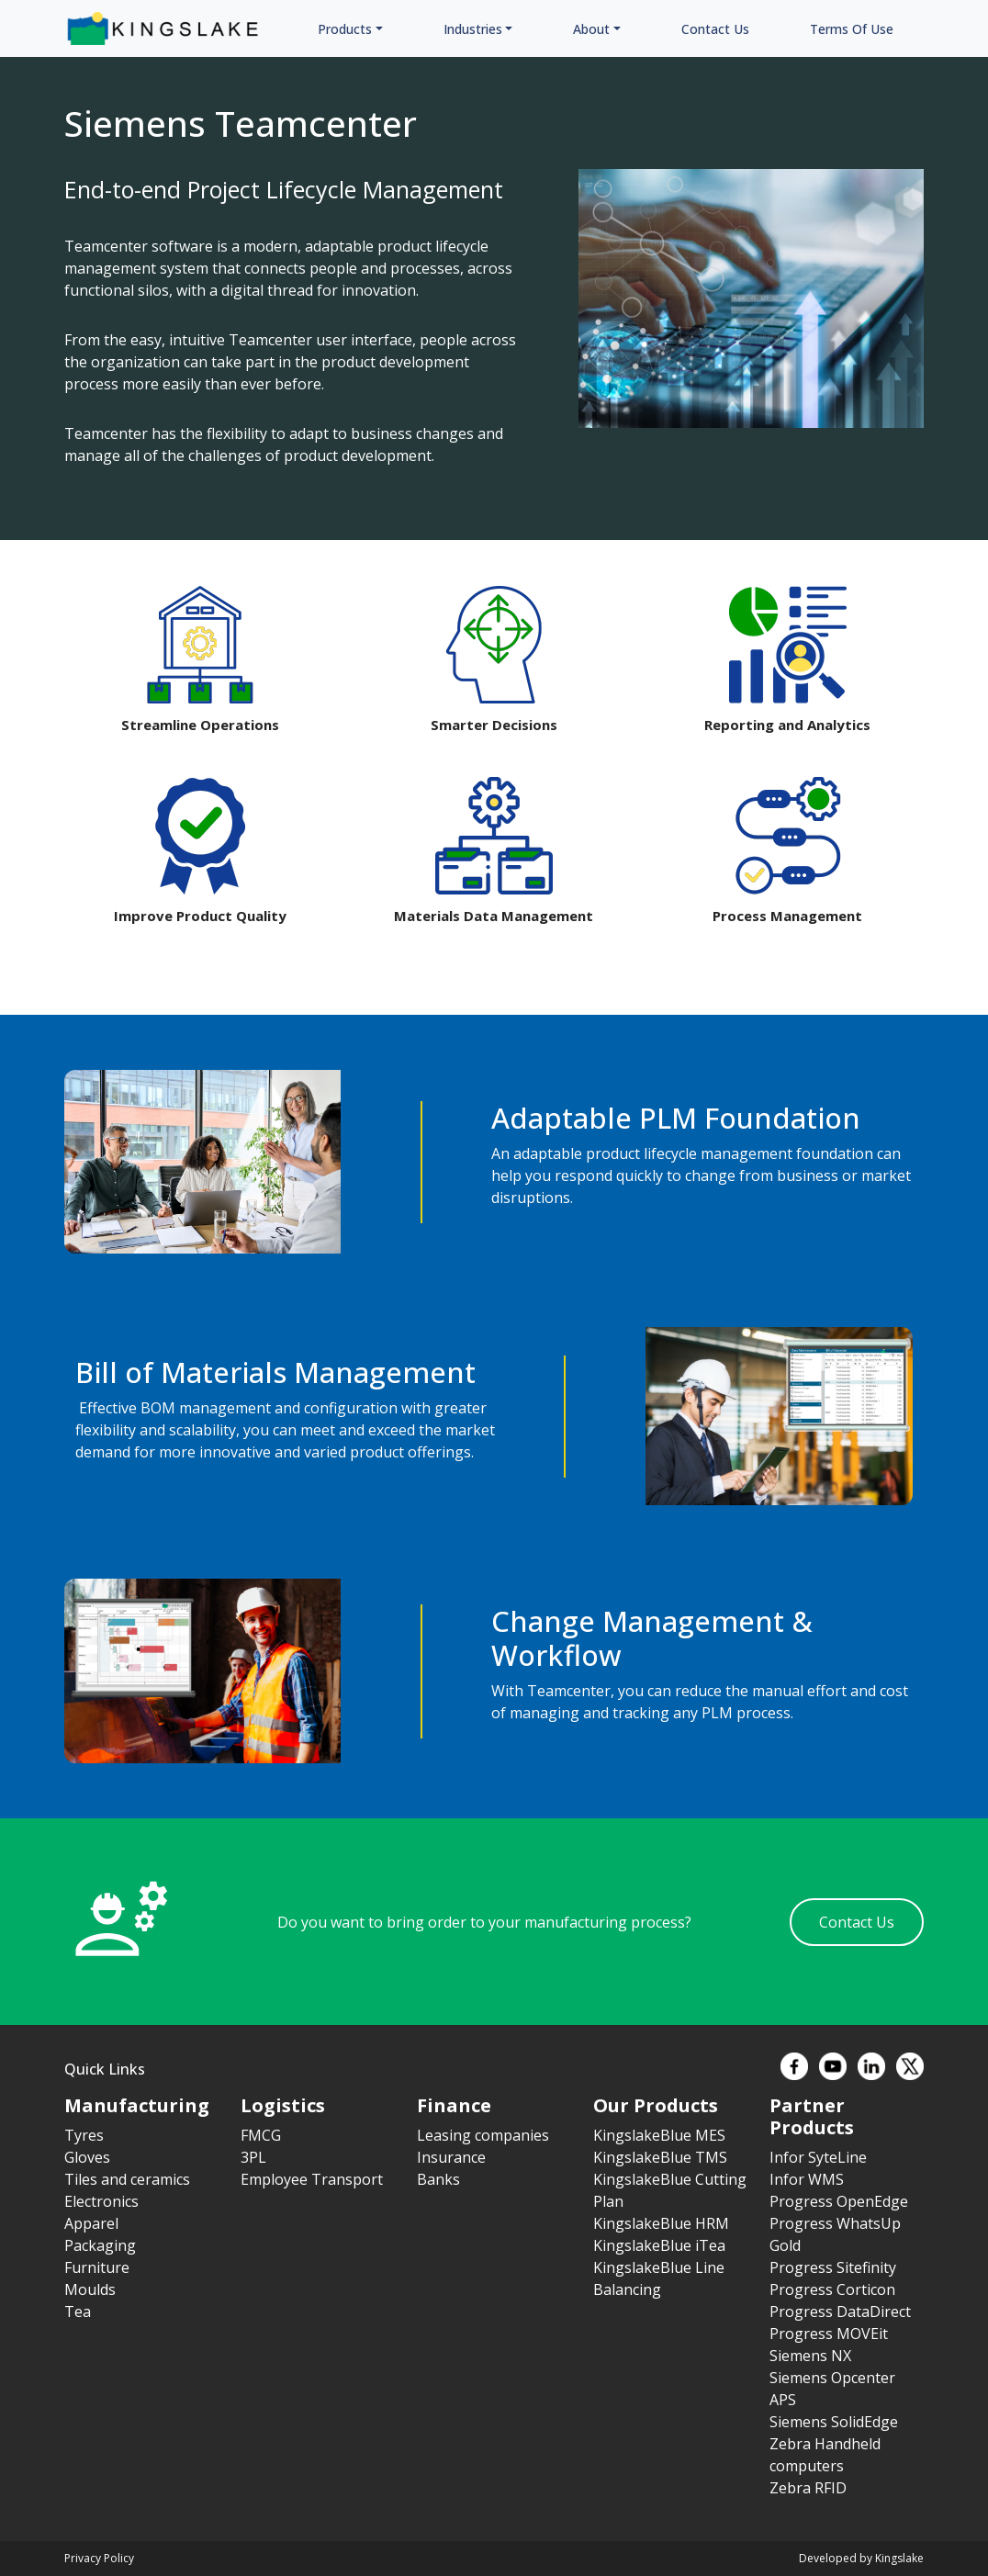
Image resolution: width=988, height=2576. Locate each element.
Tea (77, 2311)
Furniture (96, 2267)
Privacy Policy (99, 2558)
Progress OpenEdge (838, 2201)
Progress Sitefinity (832, 2267)
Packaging (100, 2245)
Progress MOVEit (828, 2333)
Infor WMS (806, 2179)
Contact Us (856, 1922)
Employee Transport (312, 2179)
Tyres (84, 2135)
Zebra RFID (808, 2488)
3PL (253, 2157)
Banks (438, 2179)
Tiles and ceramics (127, 2179)
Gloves (87, 2157)
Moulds (90, 2289)
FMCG (261, 2135)
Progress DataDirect (840, 2311)
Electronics (101, 2201)
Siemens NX (810, 2355)
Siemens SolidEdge (833, 2422)
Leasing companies (483, 2135)
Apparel (91, 2223)
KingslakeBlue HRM (661, 2223)
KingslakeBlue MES (659, 2135)
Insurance (451, 2157)
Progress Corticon (832, 2289)
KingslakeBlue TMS (660, 2157)
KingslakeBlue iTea (659, 2245)
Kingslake (899, 2558)
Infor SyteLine (818, 2157)
